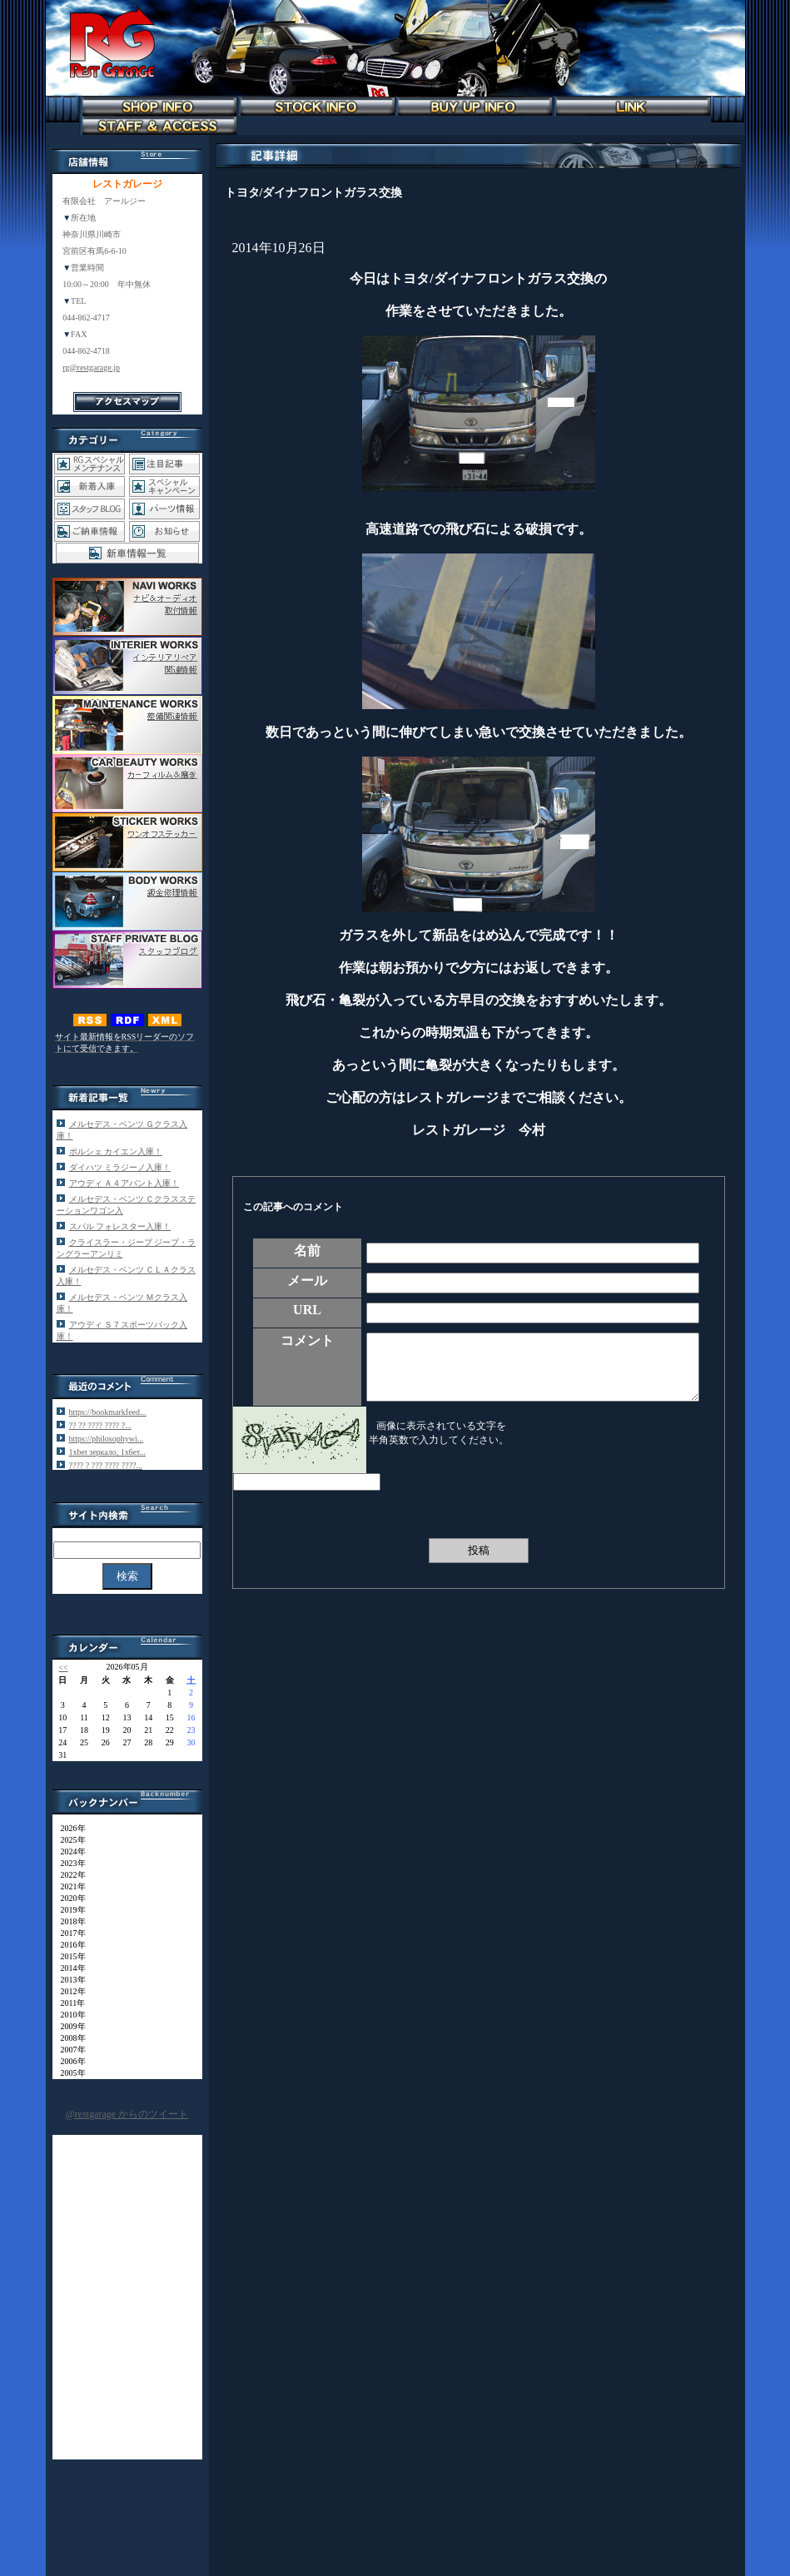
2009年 (69, 2026)
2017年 (69, 1933)
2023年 (69, 1863)
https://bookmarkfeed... (108, 1412)
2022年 (69, 1874)
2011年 (69, 2003)
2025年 (69, 1839)
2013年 (69, 1979)
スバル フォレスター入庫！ (120, 1226)
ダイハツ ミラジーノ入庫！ (120, 1167)
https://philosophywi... (106, 1438)
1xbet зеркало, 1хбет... (107, 1452)
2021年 (69, 1886)
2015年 (69, 1956)
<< (62, 1667)
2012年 (69, 1991)
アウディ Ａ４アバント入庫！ (124, 1183)
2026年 (69, 1828)
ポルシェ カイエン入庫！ (116, 1151)
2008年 (69, 2037)
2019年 (69, 1909)
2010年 (69, 2014)
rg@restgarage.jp (91, 367)
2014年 (69, 1968)
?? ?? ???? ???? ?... (100, 1425)
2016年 (69, 1944)
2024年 (69, 1851)
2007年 (69, 2049)
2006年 (69, 2061)
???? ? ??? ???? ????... (106, 1465)
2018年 (69, 1921)
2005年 (69, 2072)
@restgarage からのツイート (127, 2114)
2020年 (69, 1898)
